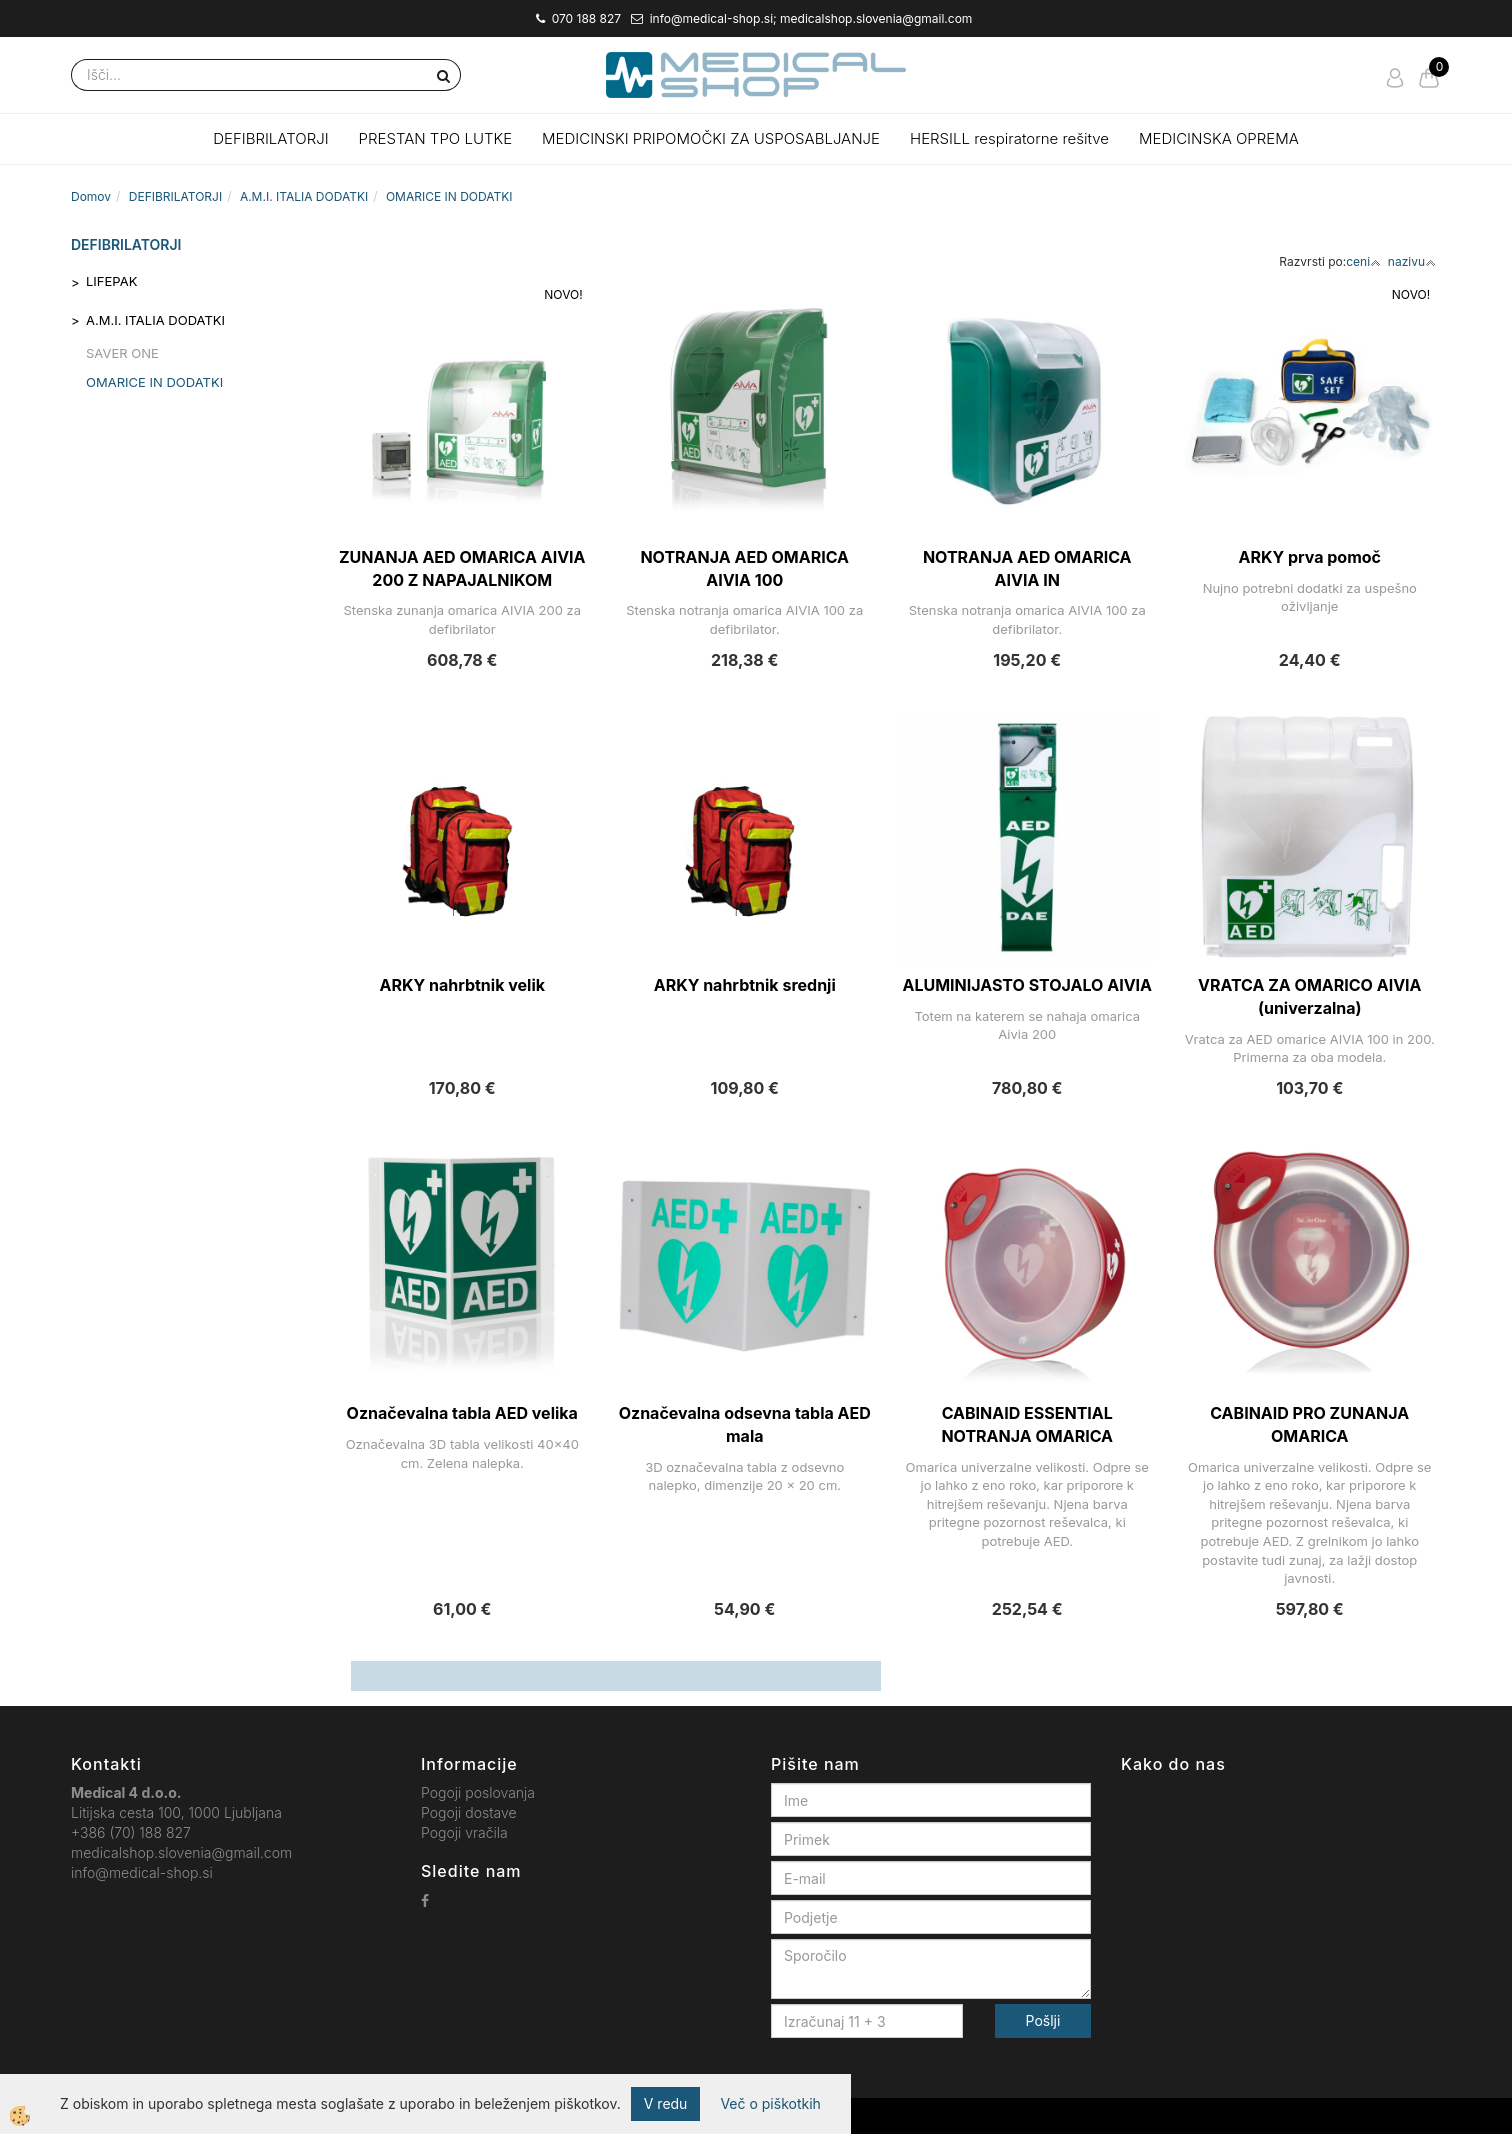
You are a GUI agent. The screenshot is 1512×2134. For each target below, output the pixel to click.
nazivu (1412, 261)
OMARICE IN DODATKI (449, 196)
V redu (666, 2103)
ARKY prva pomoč (1309, 557)
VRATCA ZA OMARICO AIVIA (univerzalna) (1310, 996)
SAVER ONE (122, 353)
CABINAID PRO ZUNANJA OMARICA (1309, 1424)
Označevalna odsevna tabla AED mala (745, 1424)
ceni (1363, 261)
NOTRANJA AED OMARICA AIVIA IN (1027, 568)
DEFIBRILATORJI (270, 138)
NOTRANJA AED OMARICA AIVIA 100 (744, 568)
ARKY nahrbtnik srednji (745, 985)
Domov (91, 196)
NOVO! (563, 294)
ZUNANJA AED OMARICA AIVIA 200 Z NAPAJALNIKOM (462, 568)
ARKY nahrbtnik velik (462, 985)
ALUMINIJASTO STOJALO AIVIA (1027, 985)
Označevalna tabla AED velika (462, 1413)
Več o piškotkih (770, 2103)
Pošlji (1043, 2020)
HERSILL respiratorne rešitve (1009, 138)
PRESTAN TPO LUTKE (436, 138)
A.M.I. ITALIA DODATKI (304, 196)
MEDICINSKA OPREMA (1219, 138)
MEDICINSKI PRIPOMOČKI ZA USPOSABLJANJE (711, 138)
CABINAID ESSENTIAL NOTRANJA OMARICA (1027, 1424)
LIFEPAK (111, 281)
